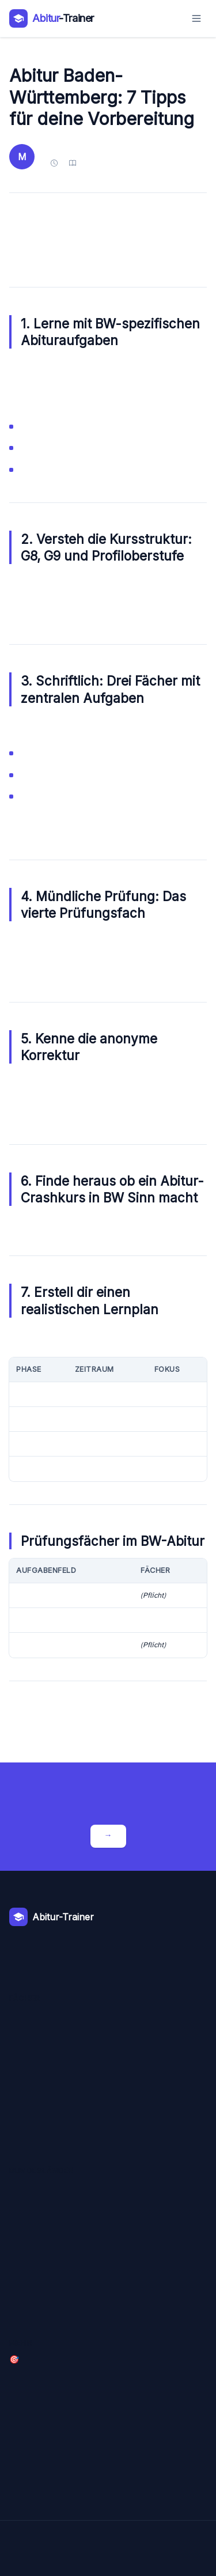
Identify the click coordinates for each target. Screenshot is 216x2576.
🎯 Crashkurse (14, 2360)
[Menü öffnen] (196, 18)
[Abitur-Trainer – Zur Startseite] (51, 18)
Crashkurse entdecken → (108, 1836)
